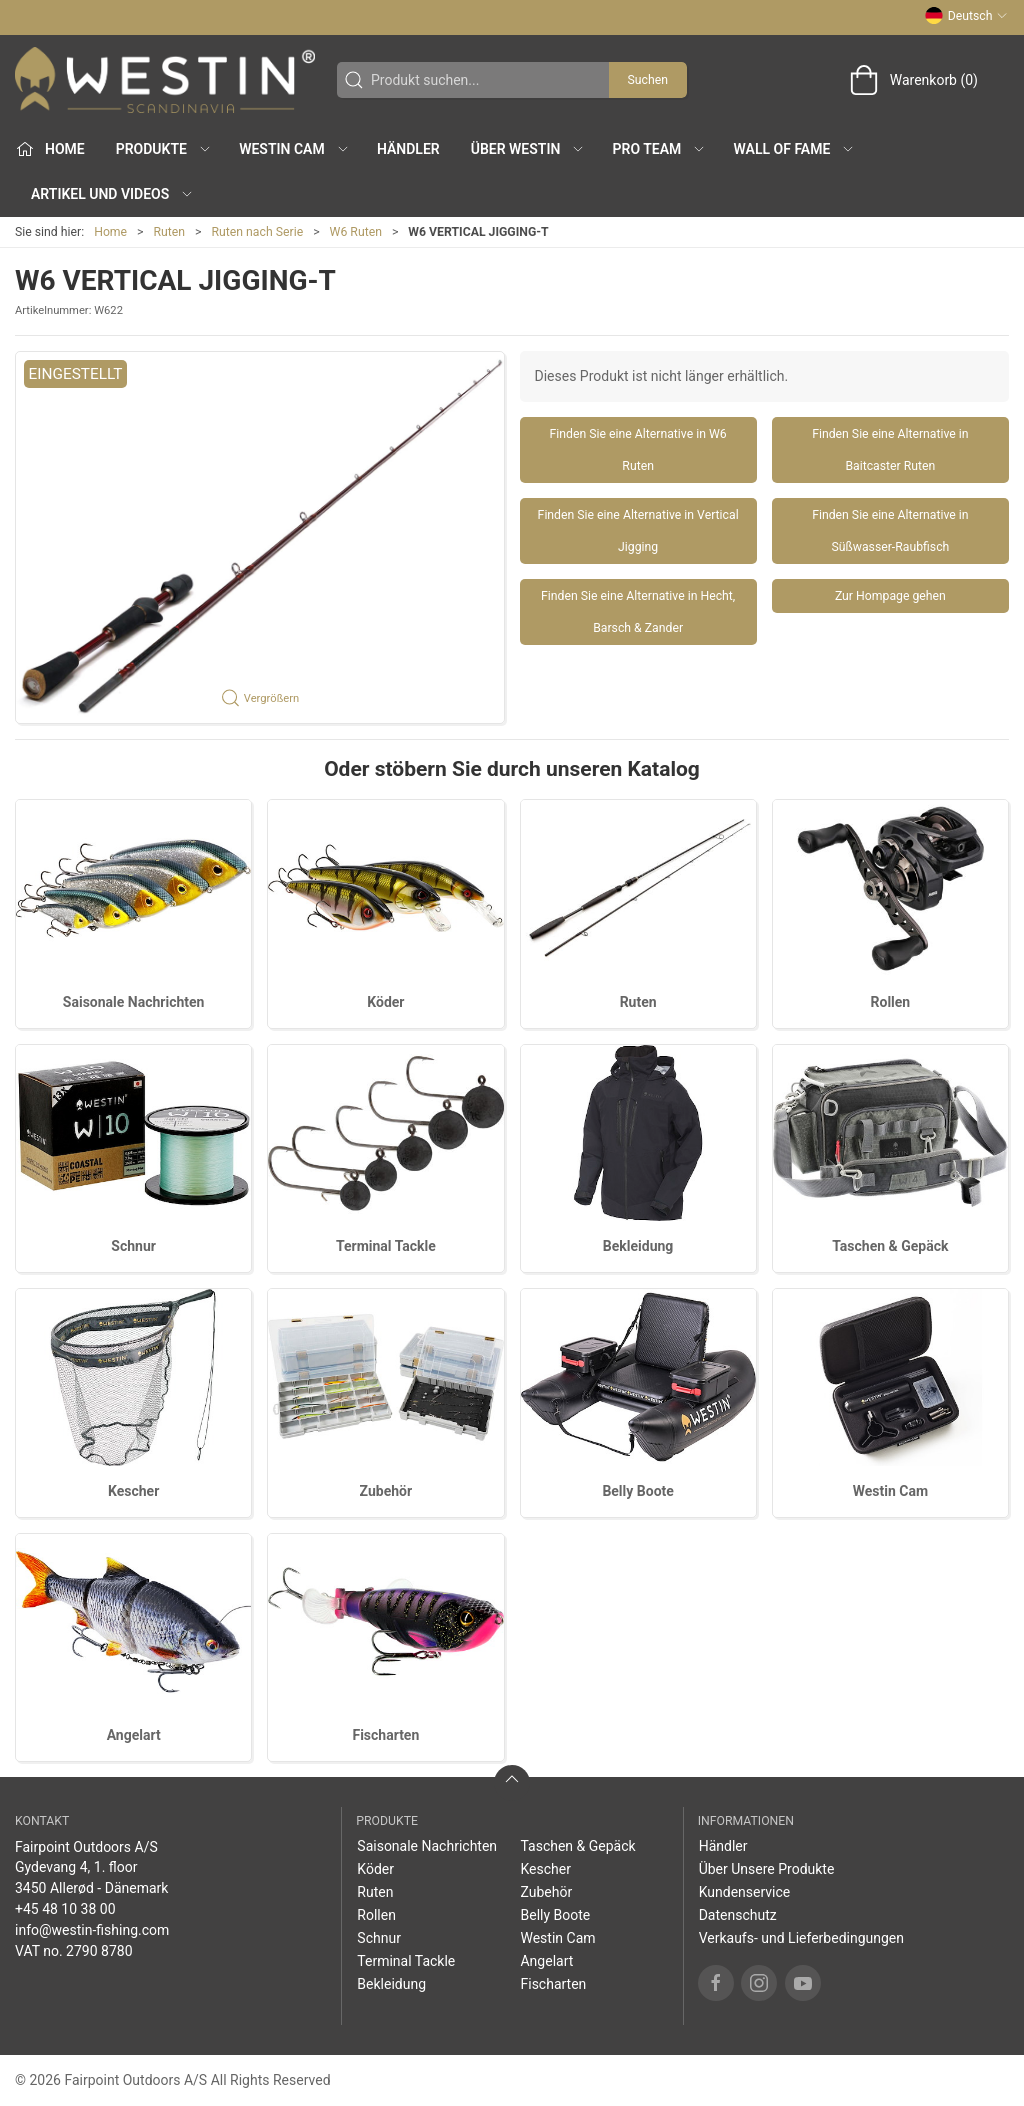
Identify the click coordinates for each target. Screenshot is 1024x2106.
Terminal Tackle (386, 1246)
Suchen (648, 80)
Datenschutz (738, 1915)
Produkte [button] (164, 149)
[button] (260, 537)
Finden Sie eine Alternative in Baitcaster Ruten (890, 450)
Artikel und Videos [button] (112, 194)
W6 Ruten (356, 232)
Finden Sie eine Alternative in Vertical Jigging (638, 531)
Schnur (133, 1246)
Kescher (133, 1491)
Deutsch (966, 16)
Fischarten (385, 1735)
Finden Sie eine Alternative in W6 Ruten (638, 450)
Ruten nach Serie (258, 232)
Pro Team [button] (660, 149)
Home (110, 232)
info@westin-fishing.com (92, 1930)
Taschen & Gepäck (890, 1246)
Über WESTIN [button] (528, 149)
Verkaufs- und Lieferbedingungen (801, 1938)
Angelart (134, 1735)
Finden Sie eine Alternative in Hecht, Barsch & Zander (638, 612)
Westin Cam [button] (294, 149)
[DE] (165, 80)
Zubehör (386, 1491)
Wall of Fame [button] (795, 149)
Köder (385, 1002)
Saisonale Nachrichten (134, 1002)
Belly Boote (637, 1491)
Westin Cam (890, 1491)
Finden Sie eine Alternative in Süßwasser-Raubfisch (890, 531)
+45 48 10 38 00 (65, 1909)
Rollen (891, 1002)
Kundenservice (745, 1892)
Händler (408, 149)
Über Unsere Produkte (767, 1869)
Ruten (170, 232)
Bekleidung (638, 1246)
